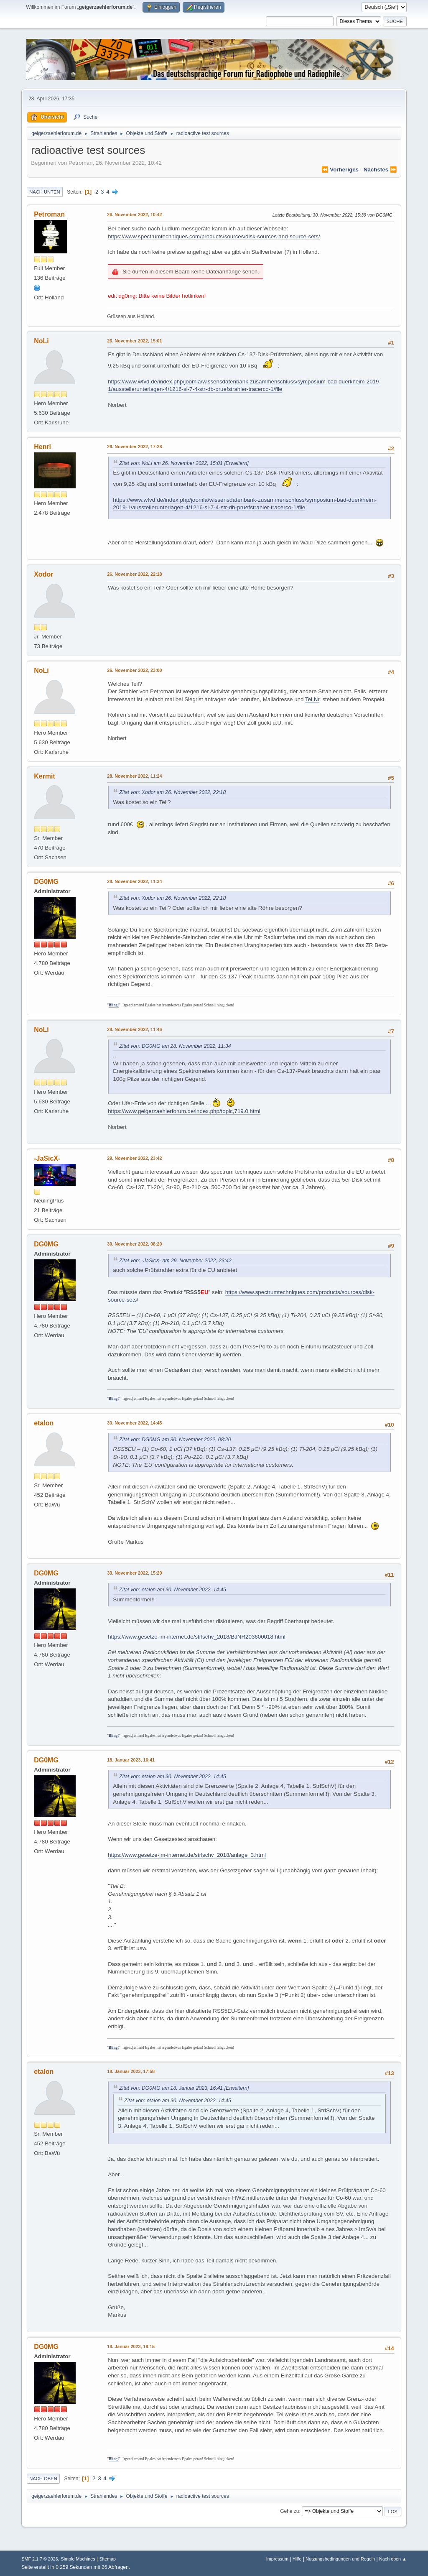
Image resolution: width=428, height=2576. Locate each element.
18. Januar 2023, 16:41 (131, 1759)
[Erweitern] (236, 463)
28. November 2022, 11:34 (134, 881)
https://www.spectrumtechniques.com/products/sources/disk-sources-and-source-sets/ (214, 236)
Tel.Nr (312, 699)
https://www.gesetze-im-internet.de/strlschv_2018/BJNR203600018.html (196, 1637)
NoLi (41, 341)
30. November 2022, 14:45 (134, 1422)
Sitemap (107, 2558)
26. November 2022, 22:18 (134, 574)
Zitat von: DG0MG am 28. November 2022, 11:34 (175, 1046)
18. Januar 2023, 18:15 (131, 2346)
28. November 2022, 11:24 (134, 776)
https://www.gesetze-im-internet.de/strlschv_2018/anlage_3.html (187, 1855)
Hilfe (297, 2558)
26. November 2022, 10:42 (134, 214)
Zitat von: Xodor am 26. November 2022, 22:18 (172, 792)
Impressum (277, 2558)
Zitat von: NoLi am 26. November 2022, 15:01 (171, 463)
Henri (42, 446)
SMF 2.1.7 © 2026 (39, 2558)
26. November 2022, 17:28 (134, 446)
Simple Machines (78, 2558)
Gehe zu (289, 2511)
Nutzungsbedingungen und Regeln (340, 2558)
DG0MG (46, 881)
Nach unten (44, 191)
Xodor (43, 574)
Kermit (44, 776)
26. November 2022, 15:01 (134, 340)
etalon (44, 1423)
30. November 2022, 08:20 (134, 1243)
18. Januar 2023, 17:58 (131, 2071)
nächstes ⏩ (380, 169)
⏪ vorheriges (340, 169)
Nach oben (43, 2478)
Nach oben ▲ (393, 2558)
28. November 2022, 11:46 (134, 1029)
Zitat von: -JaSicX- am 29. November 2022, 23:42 (175, 1261)
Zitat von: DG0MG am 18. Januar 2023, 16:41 (171, 2088)
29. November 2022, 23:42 (134, 1158)
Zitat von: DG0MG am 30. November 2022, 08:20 (175, 1439)
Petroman (49, 214)
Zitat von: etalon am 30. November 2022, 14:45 (172, 1590)
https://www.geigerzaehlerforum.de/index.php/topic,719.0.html (184, 1111)
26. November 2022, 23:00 (134, 670)
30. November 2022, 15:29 (134, 1572)
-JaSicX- (47, 1158)
